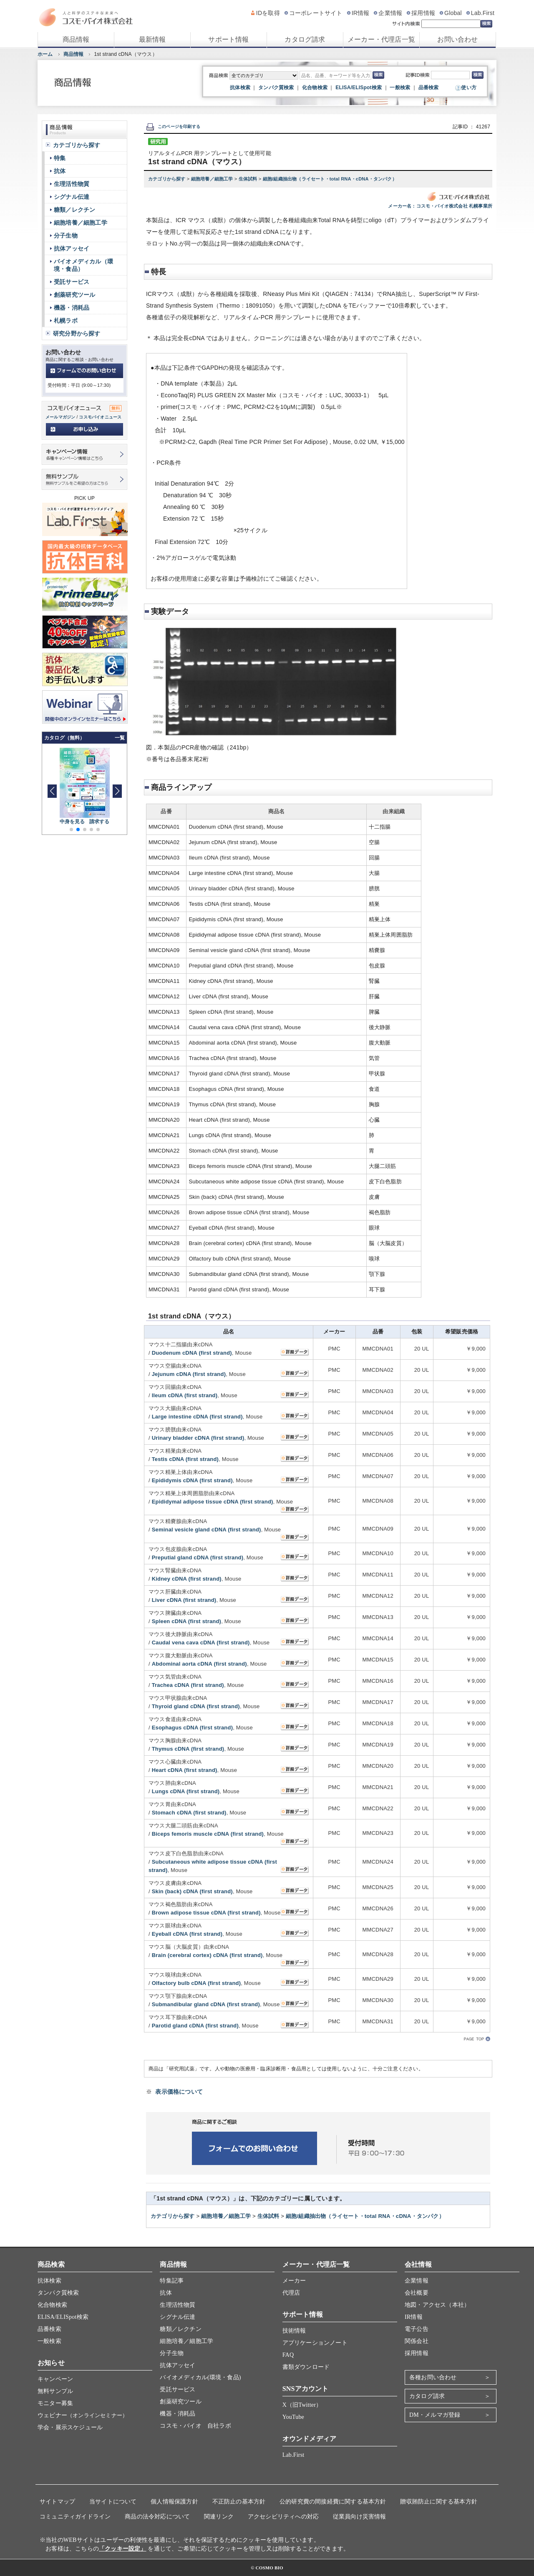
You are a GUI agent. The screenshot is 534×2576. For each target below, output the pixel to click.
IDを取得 (268, 13)
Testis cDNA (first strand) (185, 1459)
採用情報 (423, 13)
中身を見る (72, 821)
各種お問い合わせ (433, 2377)
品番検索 (428, 87)
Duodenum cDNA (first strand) (192, 1353)
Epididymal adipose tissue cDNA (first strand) (212, 1501)
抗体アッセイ (71, 248)
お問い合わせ (457, 39)
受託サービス (71, 281)
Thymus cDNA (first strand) (188, 1749)
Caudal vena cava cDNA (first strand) (201, 1642)
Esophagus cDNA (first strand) (192, 1727)
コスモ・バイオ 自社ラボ (195, 2426)
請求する (99, 821)
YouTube (293, 2417)
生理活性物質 (71, 183)
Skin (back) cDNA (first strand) (192, 1891)
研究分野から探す (77, 333)
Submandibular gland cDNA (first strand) (206, 2004)
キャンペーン (55, 2379)
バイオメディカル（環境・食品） (83, 265)
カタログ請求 (305, 39)
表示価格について (179, 2091)
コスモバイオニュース (100, 417)
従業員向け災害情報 (359, 2516)
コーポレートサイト (316, 13)
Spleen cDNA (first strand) (187, 1621)
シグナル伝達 (71, 196)
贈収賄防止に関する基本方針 (438, 2501)
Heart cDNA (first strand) (184, 1770)
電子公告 (416, 2329)
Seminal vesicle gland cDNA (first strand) (206, 1529)
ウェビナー (83, 2415)
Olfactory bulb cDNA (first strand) (196, 1983)
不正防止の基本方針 (239, 2501)
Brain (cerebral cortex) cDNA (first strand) (207, 1955)
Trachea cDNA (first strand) (188, 1685)
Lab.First (482, 13)
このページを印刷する (173, 126)
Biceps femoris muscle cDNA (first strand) (208, 1834)
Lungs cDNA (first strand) (186, 1791)
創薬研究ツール (74, 294)
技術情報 (294, 2331)
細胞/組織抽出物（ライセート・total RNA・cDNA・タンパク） (330, 178)
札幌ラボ (66, 320)
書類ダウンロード (306, 2367)
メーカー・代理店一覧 (381, 39)
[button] (117, 791)
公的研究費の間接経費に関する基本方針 (333, 2501)
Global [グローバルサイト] (453, 13)
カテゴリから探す (167, 178)
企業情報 (390, 13)
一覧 (120, 738)
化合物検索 (314, 87)
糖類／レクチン (74, 209)
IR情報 (361, 13)
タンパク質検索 (276, 87)
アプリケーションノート (315, 2343)
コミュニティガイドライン (75, 2516)
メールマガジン (60, 417)
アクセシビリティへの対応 (283, 2516)
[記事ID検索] (450, 75)
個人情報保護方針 (174, 2501)
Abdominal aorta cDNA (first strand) (199, 1664)
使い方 (468, 87)
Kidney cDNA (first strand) (187, 1579)
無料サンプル (55, 2391)
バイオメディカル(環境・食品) (200, 2377)
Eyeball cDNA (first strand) (187, 1934)
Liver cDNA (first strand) (184, 1600)
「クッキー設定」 (122, 2549)
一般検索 (400, 87)
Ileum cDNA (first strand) (185, 1395)
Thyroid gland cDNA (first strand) (196, 1706)
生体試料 (249, 178)
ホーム (45, 54)
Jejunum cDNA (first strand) (189, 1374)
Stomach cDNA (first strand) (189, 1812)
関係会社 (416, 2341)
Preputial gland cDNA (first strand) (198, 1557)
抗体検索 (240, 87)
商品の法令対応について (157, 2516)
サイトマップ (57, 2501)
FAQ (288, 2355)
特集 (59, 158)
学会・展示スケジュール (70, 2427)
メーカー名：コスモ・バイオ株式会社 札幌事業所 (440, 205)
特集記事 (172, 2281)
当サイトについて (113, 2501)
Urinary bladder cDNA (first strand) (198, 1438)
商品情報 (76, 39)
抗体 (59, 171)
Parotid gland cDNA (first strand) (195, 2025)
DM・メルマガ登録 (434, 2415)
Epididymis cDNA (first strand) (192, 1480)
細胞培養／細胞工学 (212, 178)
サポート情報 (228, 39)
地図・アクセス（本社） (437, 2305)
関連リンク (219, 2516)
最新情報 (152, 39)
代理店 (291, 2293)
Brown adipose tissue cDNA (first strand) (206, 1912)
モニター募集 (55, 2403)
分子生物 (66, 235)
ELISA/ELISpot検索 (358, 87)
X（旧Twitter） (302, 2405)
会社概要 (416, 2293)
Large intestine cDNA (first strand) (197, 1416)
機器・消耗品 (71, 307)
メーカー (294, 2281)
